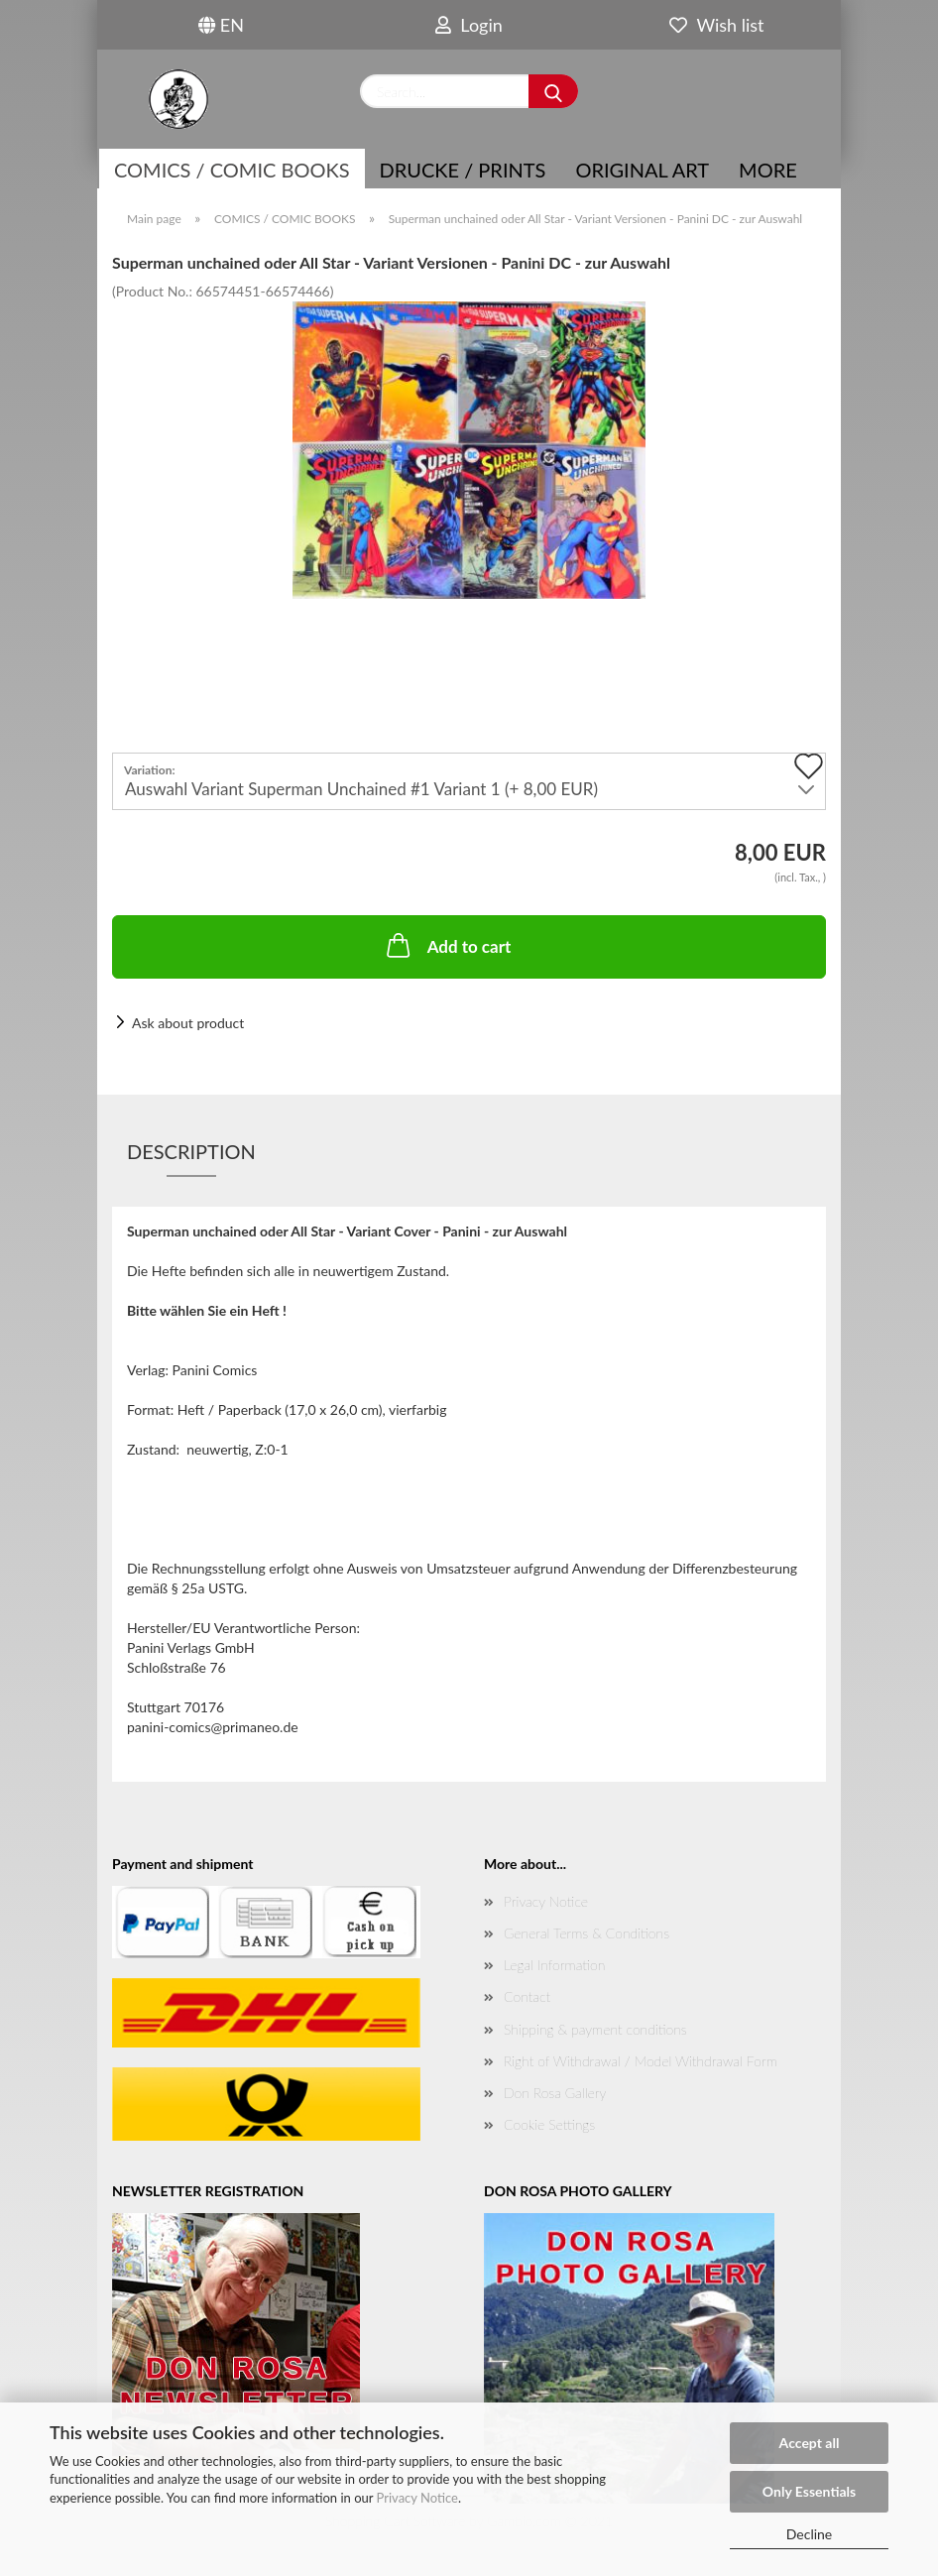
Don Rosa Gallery (555, 2092)
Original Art (642, 169)
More (768, 169)
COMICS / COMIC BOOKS (232, 169)
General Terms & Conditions (586, 1933)
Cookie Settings (549, 2124)
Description (191, 1151)
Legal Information (554, 1964)
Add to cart (447, 945)
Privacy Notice (417, 2498)
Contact (527, 1996)
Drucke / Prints (463, 169)
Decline (809, 2533)
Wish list (716, 25)
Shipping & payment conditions (595, 2029)
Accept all (809, 2442)
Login (469, 25)
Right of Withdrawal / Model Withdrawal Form (640, 2060)
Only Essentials (809, 2491)
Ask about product (188, 1022)
